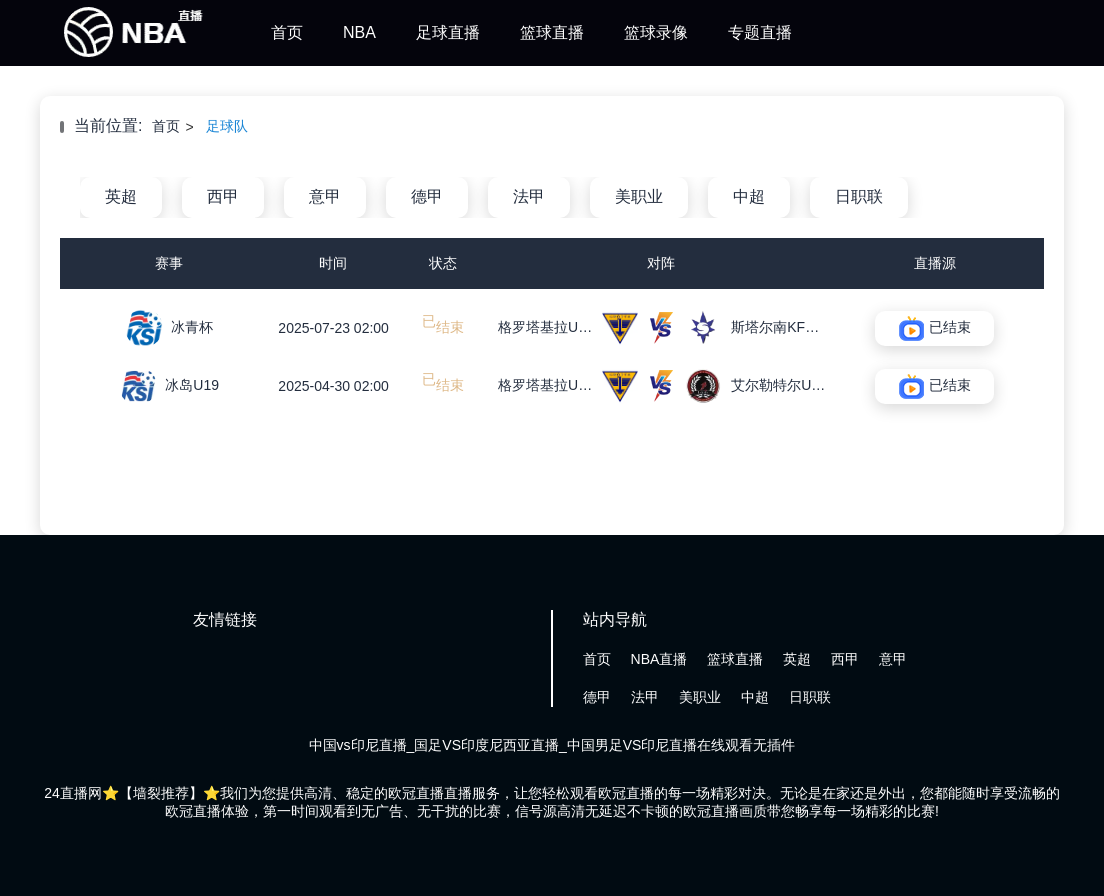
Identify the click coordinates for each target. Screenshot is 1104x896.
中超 (749, 196)
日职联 (859, 196)
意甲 (325, 196)
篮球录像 (656, 32)
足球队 (227, 126)
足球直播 (448, 32)
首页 (287, 32)
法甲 (529, 196)
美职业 (639, 196)
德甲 (427, 196)
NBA (359, 32)
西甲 (223, 196)
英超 (121, 196)
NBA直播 (659, 659)
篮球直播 (552, 32)
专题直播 (760, 32)
